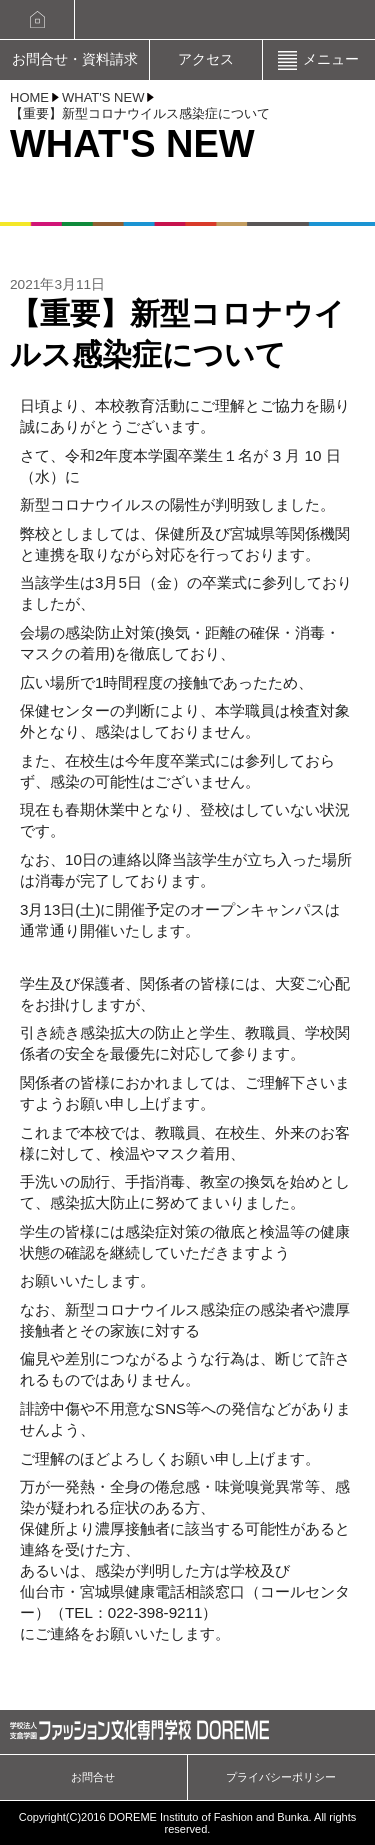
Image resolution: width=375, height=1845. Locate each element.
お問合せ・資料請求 (75, 59)
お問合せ (93, 1777)
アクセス (206, 59)
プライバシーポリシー (281, 1777)
